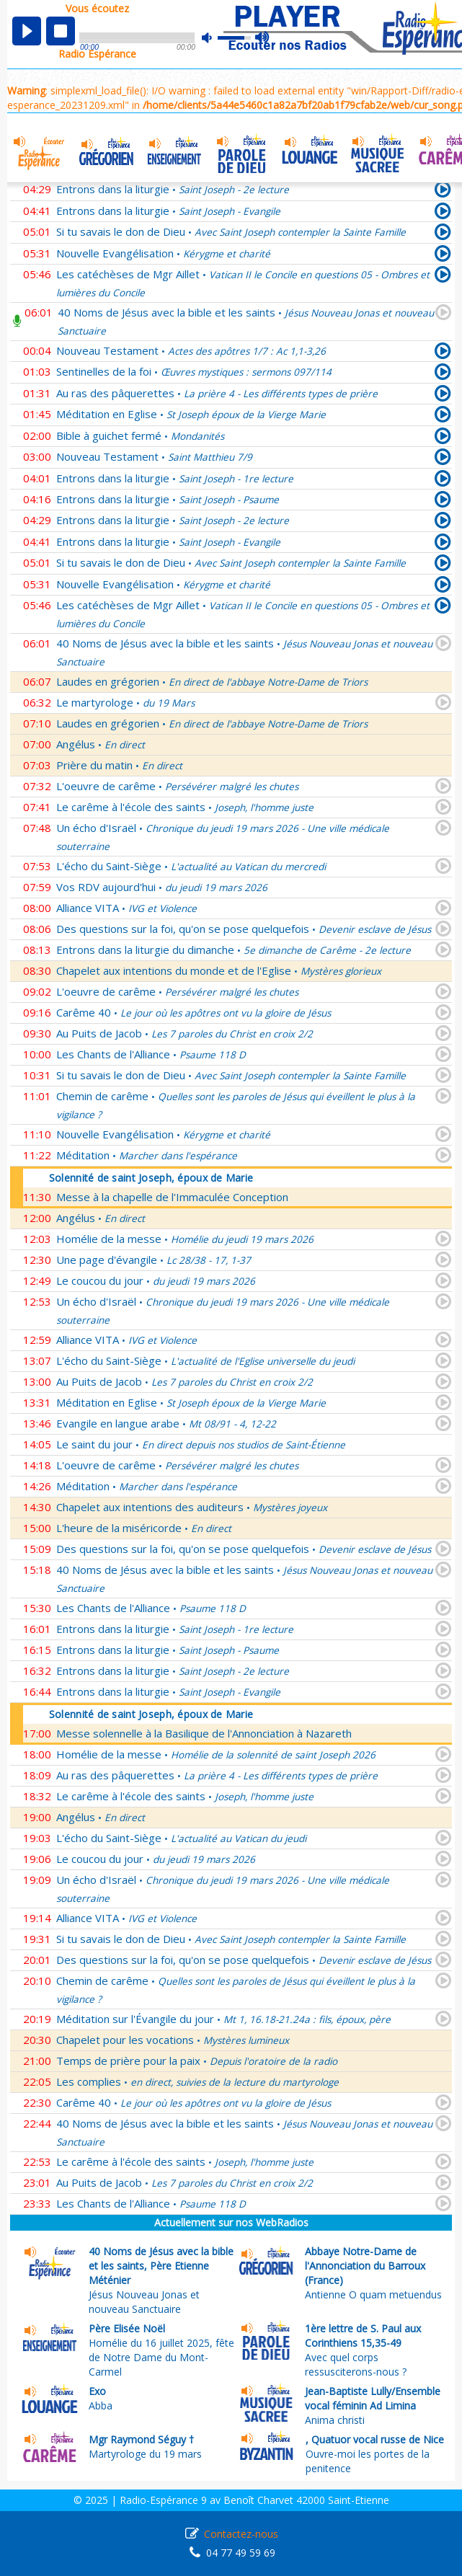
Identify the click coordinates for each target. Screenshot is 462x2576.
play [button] (26, 31)
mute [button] (214, 38)
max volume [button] (262, 38)
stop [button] (60, 31)
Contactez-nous (241, 2534)
